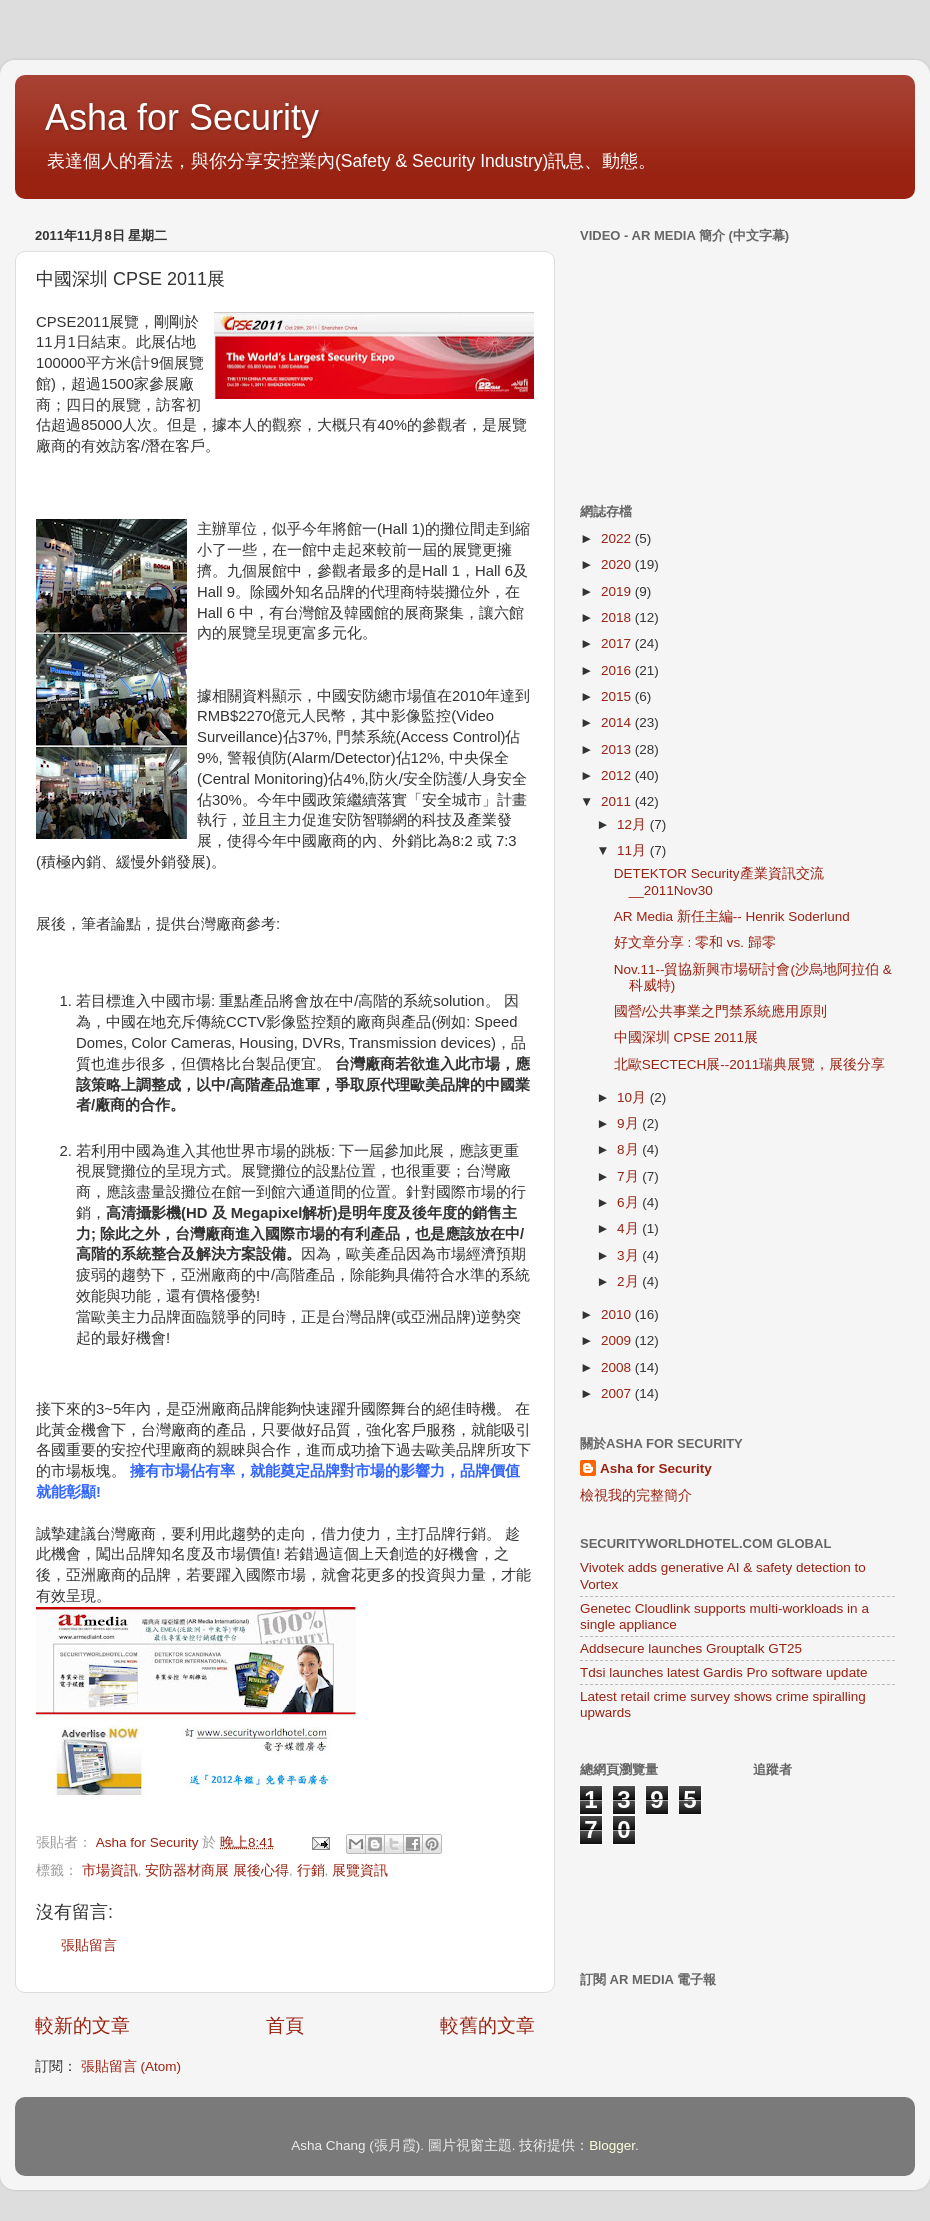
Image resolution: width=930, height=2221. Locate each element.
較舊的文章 (487, 2025)
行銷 (311, 1870)
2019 (618, 591)
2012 (618, 775)
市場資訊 (110, 1870)
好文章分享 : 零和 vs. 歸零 (695, 942)
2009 (618, 1340)
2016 (618, 670)
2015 (618, 696)
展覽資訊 (360, 1870)
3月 (629, 1255)
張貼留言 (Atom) (131, 2066)
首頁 (285, 2025)
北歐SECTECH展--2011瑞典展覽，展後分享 (750, 1064)
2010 (618, 1314)
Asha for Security (182, 117)
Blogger (612, 2145)
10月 (633, 1097)
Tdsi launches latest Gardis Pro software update (723, 1672)
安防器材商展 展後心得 (217, 1870)
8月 (629, 1149)
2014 (618, 722)
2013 (618, 749)
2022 (618, 538)
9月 (629, 1123)
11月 (633, 850)
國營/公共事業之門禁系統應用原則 (721, 1011)
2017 (618, 643)
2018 (618, 617)
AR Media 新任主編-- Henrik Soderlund (732, 916)
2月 (629, 1281)
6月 (629, 1202)
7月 (629, 1176)
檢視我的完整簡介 (636, 1495)
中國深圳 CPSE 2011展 (686, 1037)
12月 (633, 824)
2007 (618, 1393)
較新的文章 (82, 2025)
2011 (618, 801)
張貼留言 (89, 1945)
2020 (618, 564)
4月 (629, 1228)
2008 (618, 1367)
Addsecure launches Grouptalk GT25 (691, 1648)
